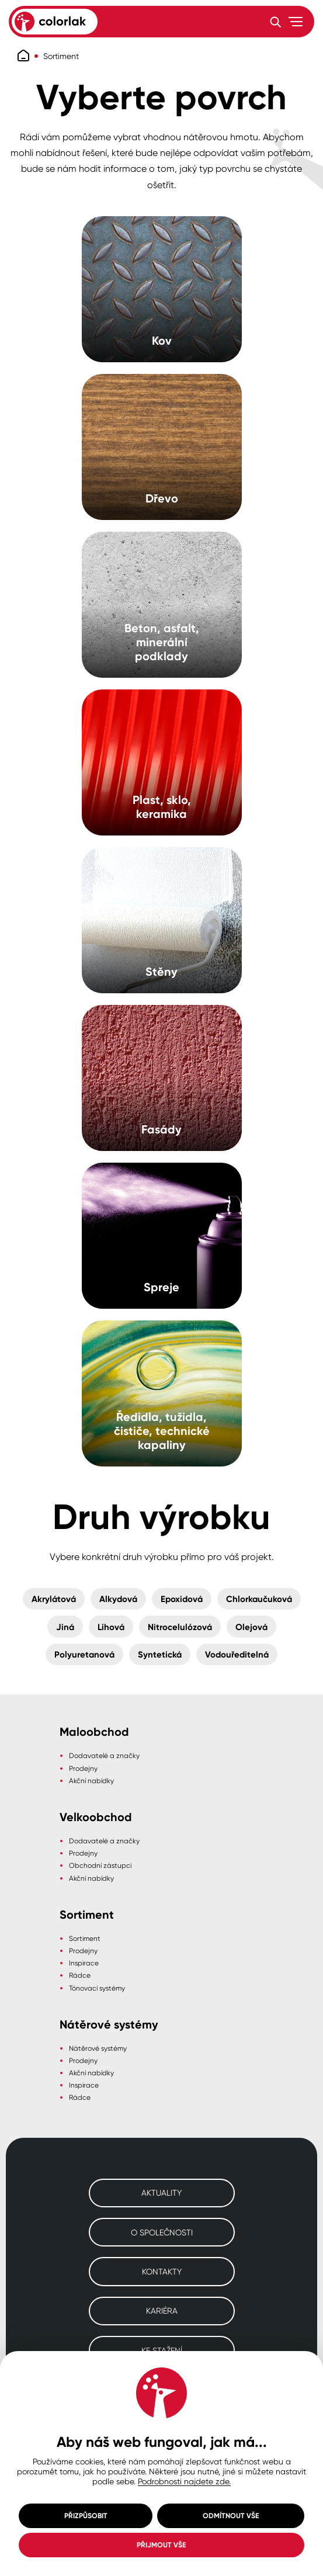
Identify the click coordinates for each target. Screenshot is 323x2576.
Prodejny (83, 1768)
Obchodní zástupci (100, 1865)
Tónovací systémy (97, 1988)
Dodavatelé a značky (104, 1755)
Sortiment (61, 56)
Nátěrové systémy (98, 2048)
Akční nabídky (91, 1780)
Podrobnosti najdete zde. (184, 2481)
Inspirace (84, 1962)
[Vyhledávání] (275, 21)
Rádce (80, 1975)
